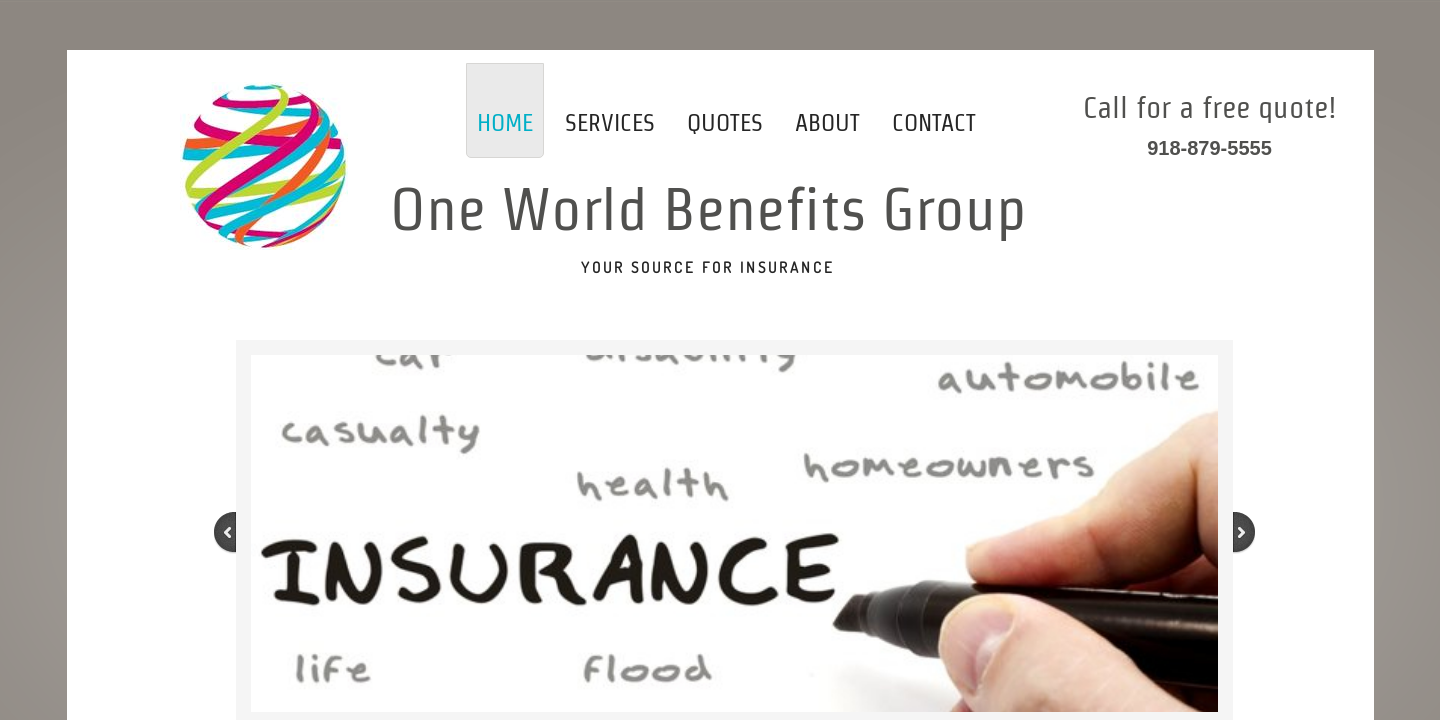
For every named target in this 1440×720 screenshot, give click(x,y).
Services (610, 122)
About (827, 122)
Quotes (725, 122)
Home (505, 122)
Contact (934, 122)
